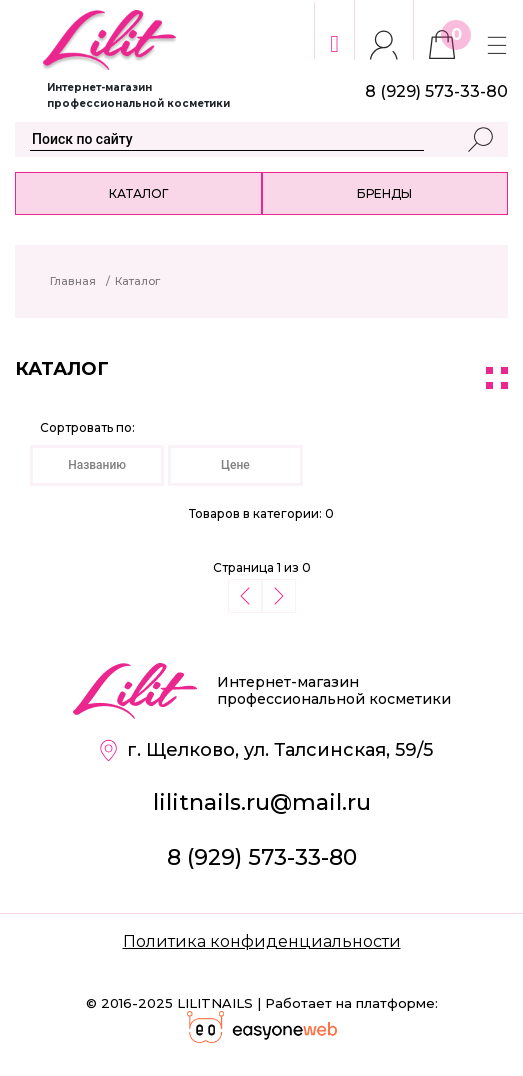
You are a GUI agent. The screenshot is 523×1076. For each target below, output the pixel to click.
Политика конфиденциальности (262, 941)
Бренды (384, 193)
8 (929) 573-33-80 (262, 857)
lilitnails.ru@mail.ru (262, 802)
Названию (97, 465)
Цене (235, 465)
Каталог (138, 193)
